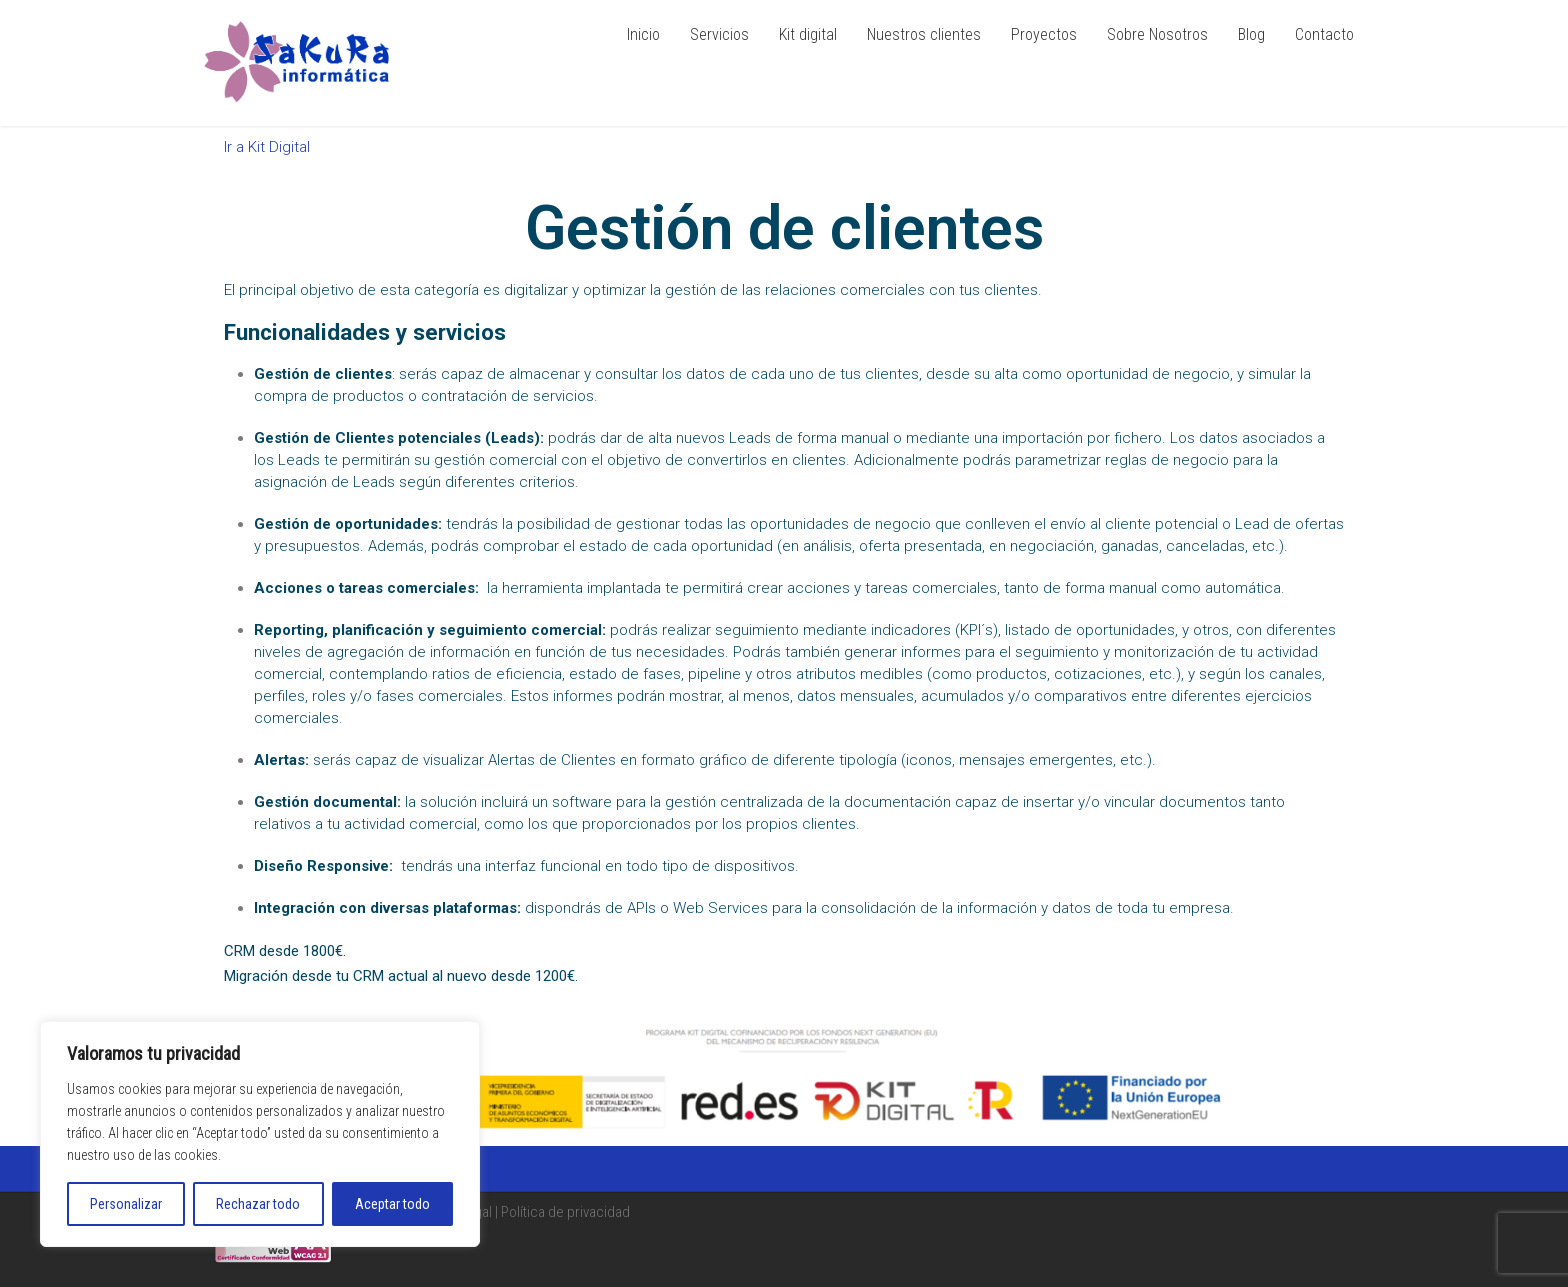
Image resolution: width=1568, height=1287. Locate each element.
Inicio (643, 34)
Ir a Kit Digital (267, 147)
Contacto (1324, 34)
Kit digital (808, 34)
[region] (260, 1134)
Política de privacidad (565, 1212)
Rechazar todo (258, 1204)
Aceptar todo (392, 1204)
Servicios (719, 34)
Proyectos (1044, 34)
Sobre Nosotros (1157, 34)
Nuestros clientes (924, 34)
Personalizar (126, 1204)
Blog (1251, 34)
